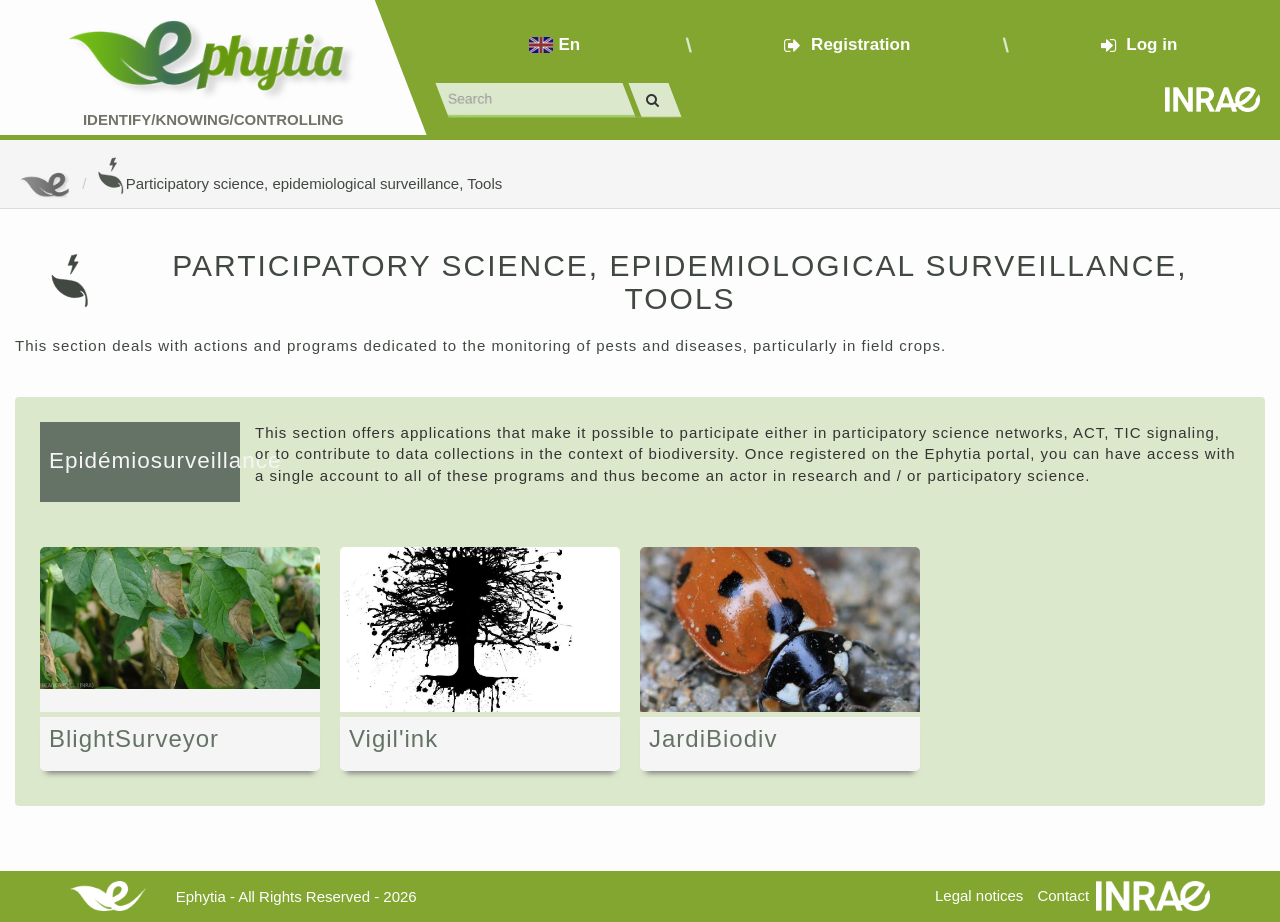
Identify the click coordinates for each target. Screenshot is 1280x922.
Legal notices (979, 895)
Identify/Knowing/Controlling (213, 119)
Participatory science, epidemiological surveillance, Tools (299, 183)
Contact (1063, 895)
